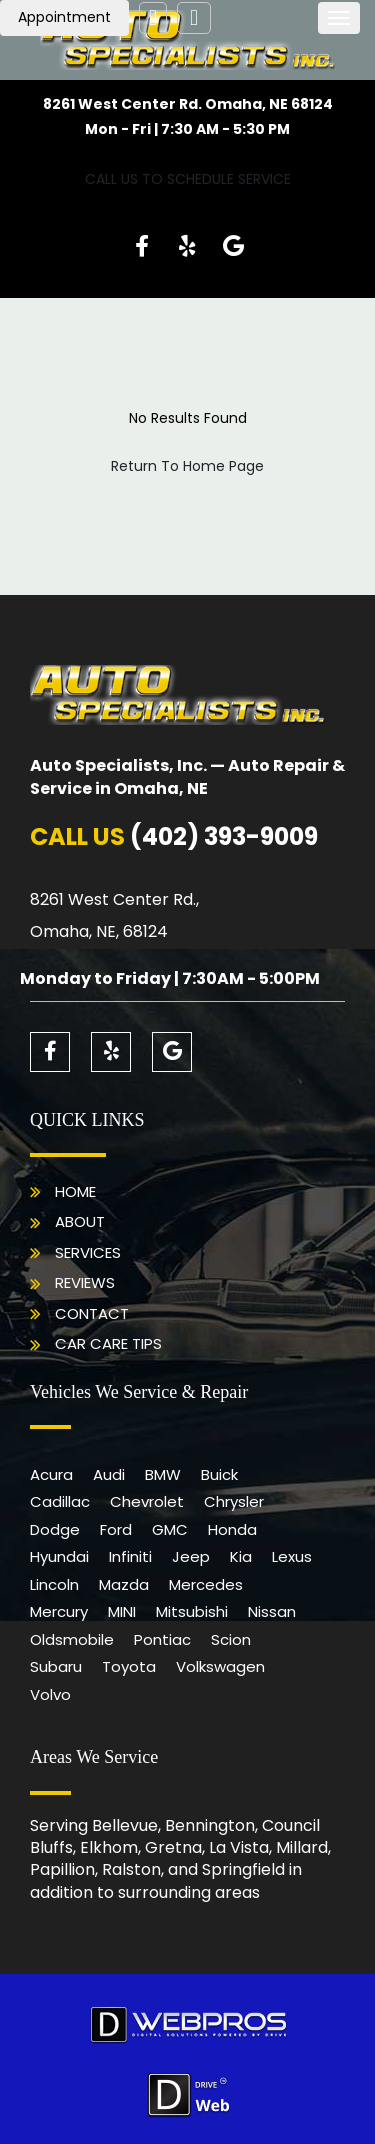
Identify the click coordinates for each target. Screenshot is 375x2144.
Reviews (85, 1282)
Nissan (272, 1611)
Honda (232, 1529)
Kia (241, 1556)
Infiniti (130, 1556)
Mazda (124, 1584)
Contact (92, 1313)
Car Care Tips (108, 1343)
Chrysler (234, 1501)
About (80, 1221)
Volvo (50, 1694)
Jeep (191, 1556)
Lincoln (54, 1584)
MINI (122, 1611)
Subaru (56, 1666)
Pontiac (162, 1639)
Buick (219, 1474)
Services (88, 1252)
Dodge (55, 1529)
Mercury (59, 1611)
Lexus (292, 1556)
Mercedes (206, 1584)
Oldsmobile (72, 1639)
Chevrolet (147, 1501)
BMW (163, 1474)
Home (75, 1191)
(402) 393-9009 (224, 836)
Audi (109, 1474)
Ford (116, 1529)
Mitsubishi (192, 1611)
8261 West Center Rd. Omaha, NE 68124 (188, 104)
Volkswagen (220, 1666)
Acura (51, 1474)
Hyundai (59, 1556)
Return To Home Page (187, 466)
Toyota (129, 1666)
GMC (170, 1529)
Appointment (64, 17)
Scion (231, 1639)
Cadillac (60, 1501)
